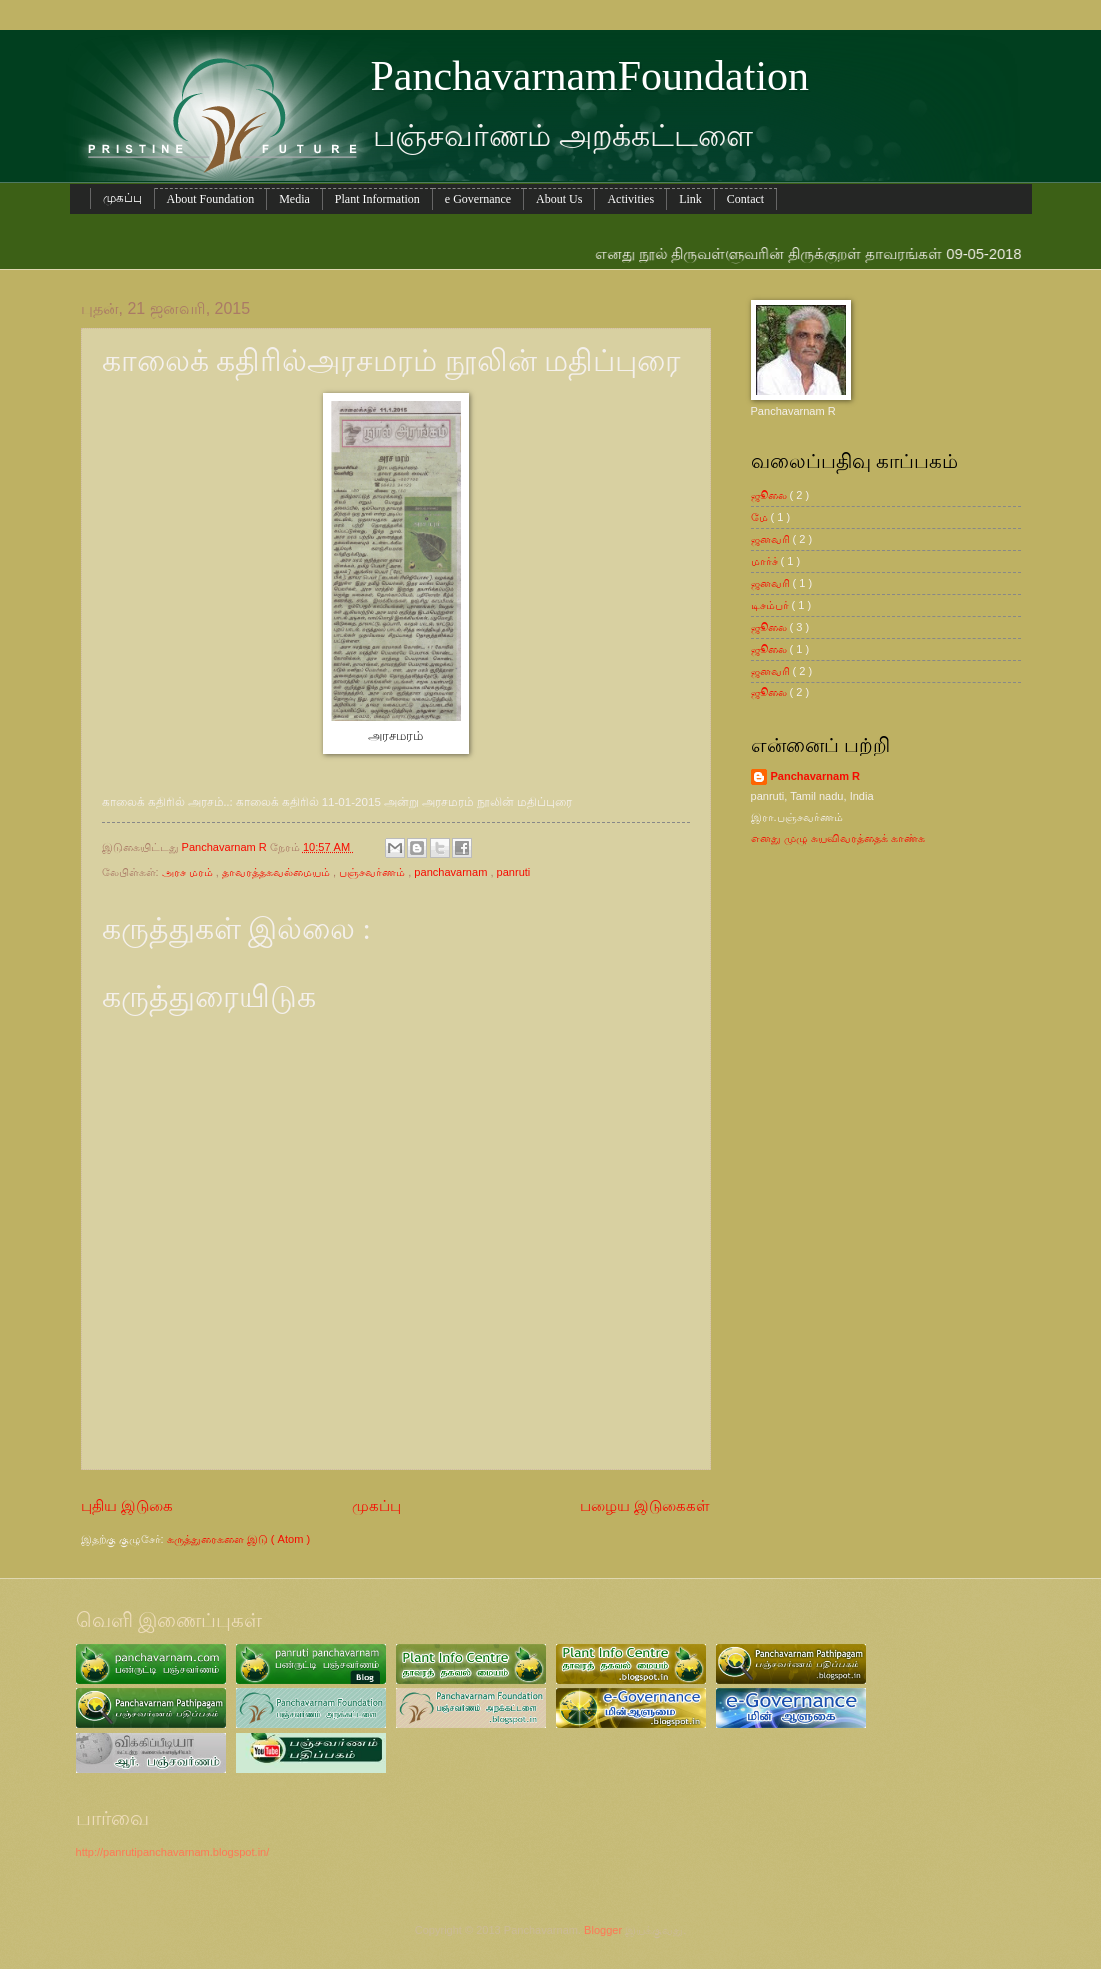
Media (294, 199)
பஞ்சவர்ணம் (373, 872)
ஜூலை (770, 495)
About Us (559, 199)
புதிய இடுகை (127, 1505)
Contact (745, 199)
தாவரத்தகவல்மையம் (277, 872)
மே (761, 517)
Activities (630, 199)
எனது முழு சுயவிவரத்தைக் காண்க (838, 838)
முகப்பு (122, 198)
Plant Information (377, 199)
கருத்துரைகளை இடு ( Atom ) (238, 1539)
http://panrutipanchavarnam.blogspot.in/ (173, 1852)
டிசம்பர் (771, 605)
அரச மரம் (189, 872)
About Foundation (211, 199)
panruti (514, 872)
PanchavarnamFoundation (590, 76)
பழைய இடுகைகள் (645, 1505)
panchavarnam (452, 872)
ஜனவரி (772, 539)
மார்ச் (766, 561)
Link (690, 199)
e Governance (478, 199)
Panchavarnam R (816, 776)
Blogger (603, 1930)
